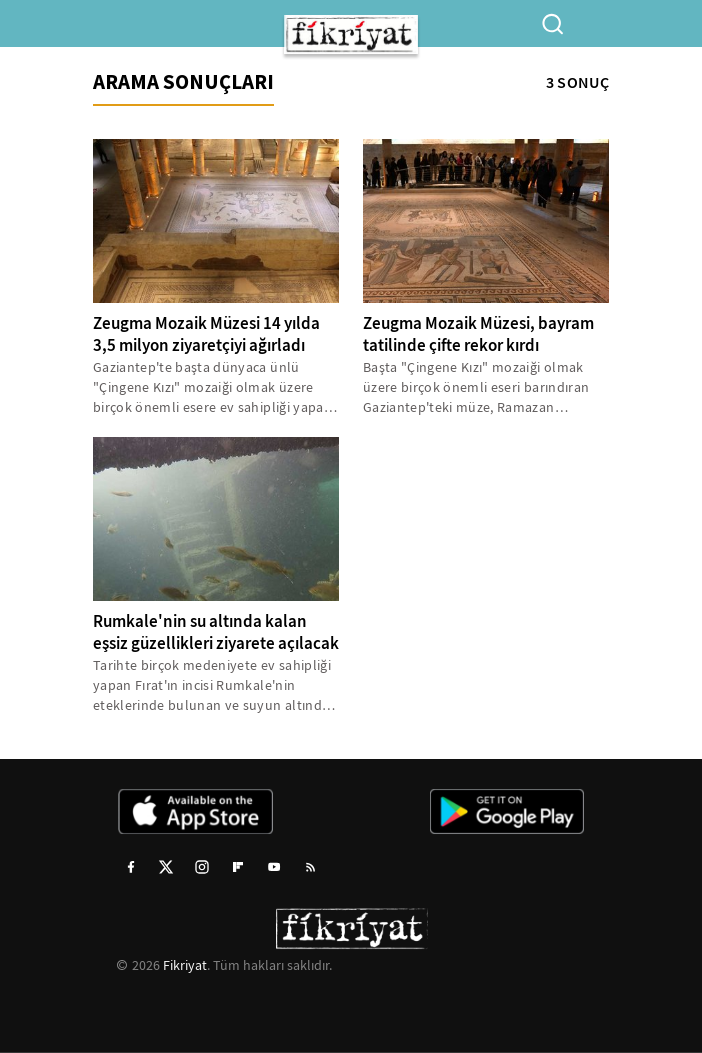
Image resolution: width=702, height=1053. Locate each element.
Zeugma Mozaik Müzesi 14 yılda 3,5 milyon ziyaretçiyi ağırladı (206, 334)
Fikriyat (185, 965)
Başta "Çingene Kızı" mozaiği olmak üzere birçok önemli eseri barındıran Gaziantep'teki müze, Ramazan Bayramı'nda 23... (476, 387)
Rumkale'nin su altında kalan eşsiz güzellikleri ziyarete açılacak (216, 632)
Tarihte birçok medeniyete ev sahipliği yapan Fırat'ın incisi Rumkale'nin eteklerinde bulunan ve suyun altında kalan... (212, 685)
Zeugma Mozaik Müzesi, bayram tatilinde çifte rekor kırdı (478, 334)
